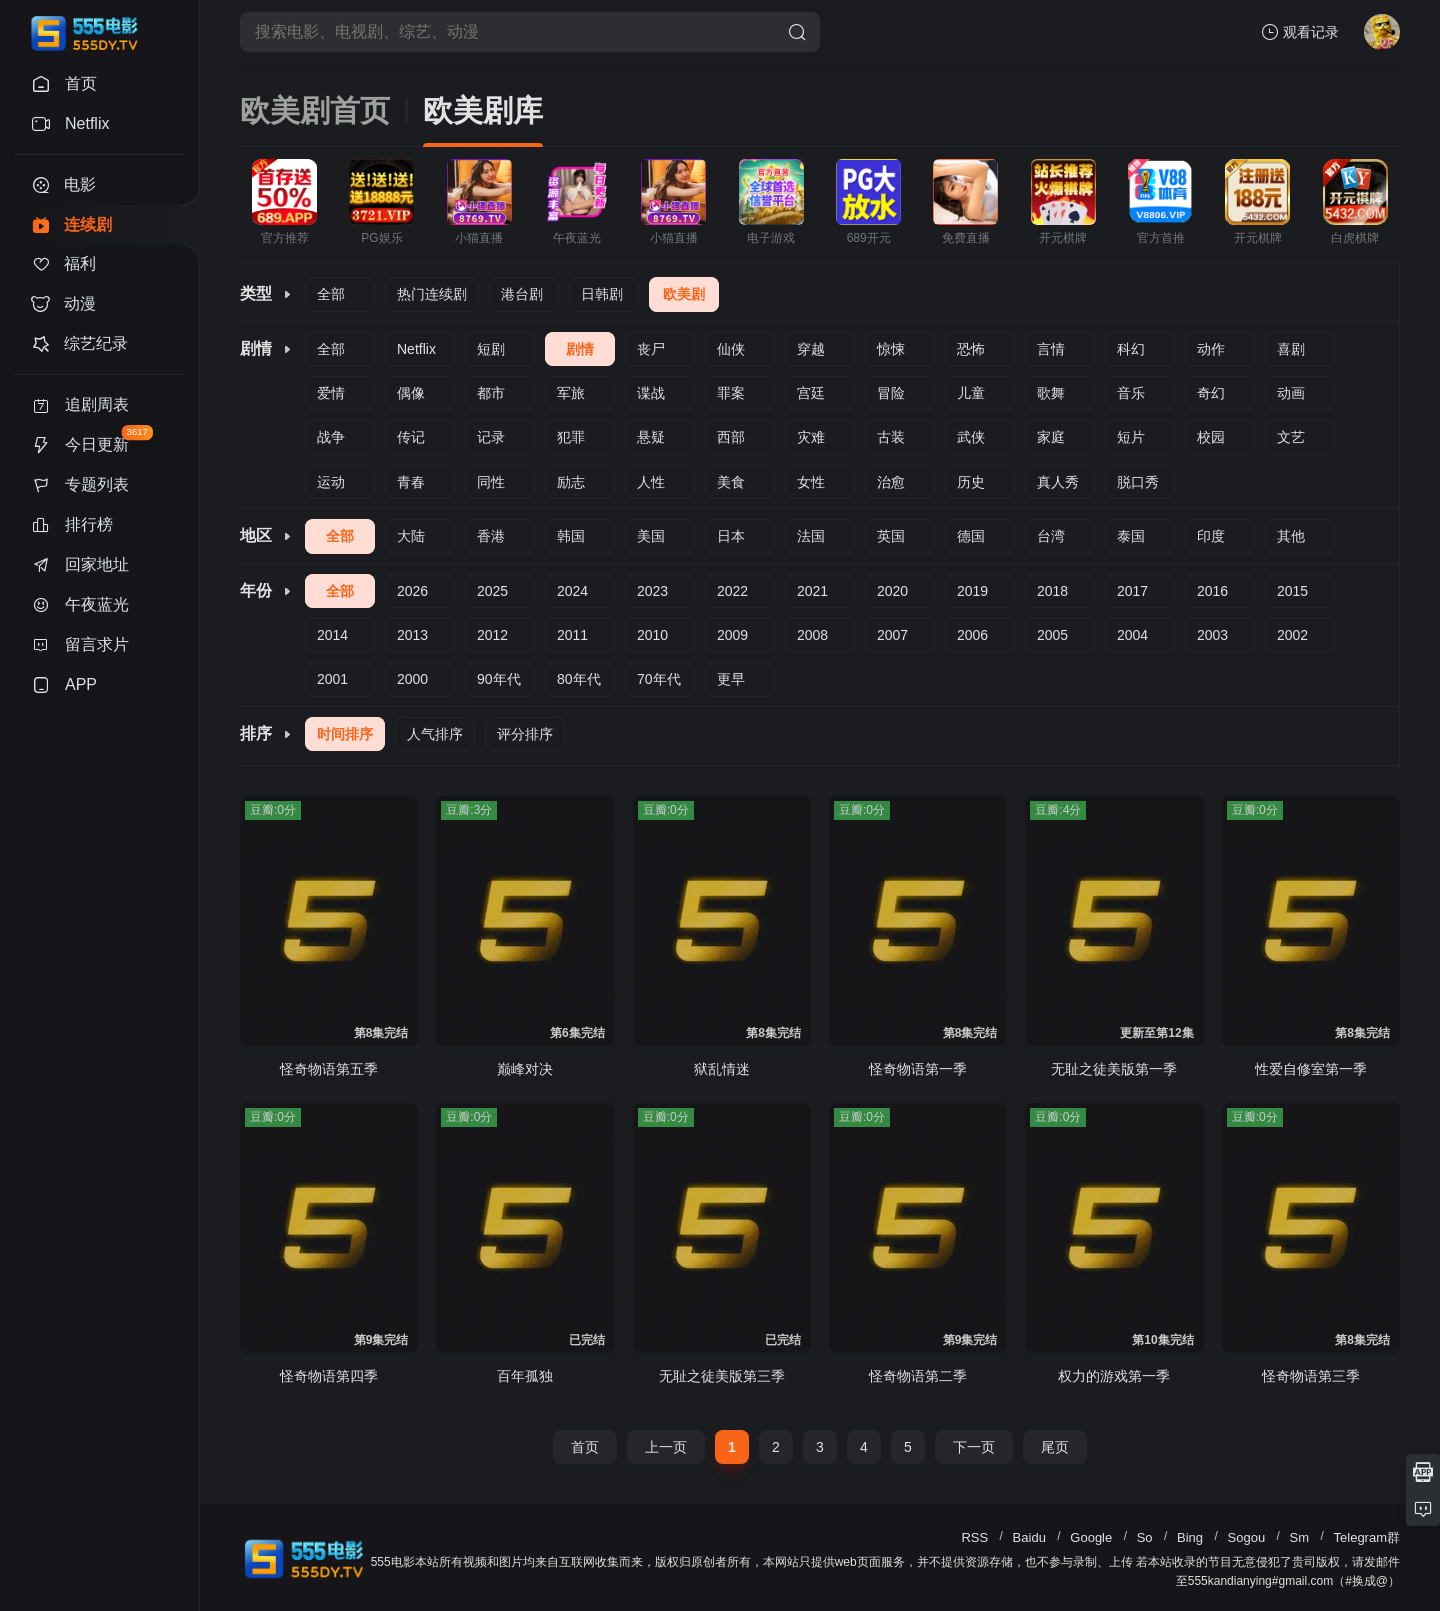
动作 (1211, 349)
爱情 (331, 393)
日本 (731, 536)
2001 (332, 679)
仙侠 (731, 349)
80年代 (579, 679)
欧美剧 (684, 294)
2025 (492, 591)
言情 (1051, 349)
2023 (652, 591)
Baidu (1029, 1537)
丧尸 (651, 349)
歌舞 (1051, 393)
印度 (1211, 536)
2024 (572, 591)
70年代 (659, 679)
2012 (492, 635)
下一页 (974, 1447)
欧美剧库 (483, 110)
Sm (1300, 1537)
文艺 (1291, 437)
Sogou (1247, 1537)
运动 (331, 482)
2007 (892, 635)
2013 (412, 635)
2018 (1052, 591)
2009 (732, 635)
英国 (891, 536)
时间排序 (345, 734)
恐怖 (971, 349)
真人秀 (1058, 482)
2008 (812, 635)
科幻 (1131, 349)
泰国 (1131, 536)
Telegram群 (1367, 1537)
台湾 (1051, 536)
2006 (972, 635)
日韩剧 (602, 294)
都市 (491, 393)
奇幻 (1211, 393)
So (1145, 1537)
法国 (811, 536)
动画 (1291, 393)
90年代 (499, 679)
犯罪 (571, 437)
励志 (571, 482)
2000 (412, 679)
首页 (585, 1447)
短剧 (491, 349)
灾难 (811, 437)
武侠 (971, 437)
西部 (731, 437)
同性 (491, 482)
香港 (491, 536)
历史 (971, 482)
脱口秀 (1138, 482)
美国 (651, 536)
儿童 (971, 393)
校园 (1211, 437)
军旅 (571, 393)
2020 (892, 591)
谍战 (651, 393)
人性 (651, 482)
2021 (812, 591)
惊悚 (891, 349)
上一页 (666, 1447)
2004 (1132, 635)
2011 (572, 635)
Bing (1190, 1537)
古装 (891, 437)
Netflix (416, 349)
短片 (1131, 437)
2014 (332, 635)
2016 (1212, 591)
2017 (1132, 591)
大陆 (411, 536)
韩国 (571, 536)
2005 (1052, 635)
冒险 (891, 393)
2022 (732, 591)
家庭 (1051, 437)
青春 (411, 482)
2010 (652, 635)
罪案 (731, 393)
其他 (1291, 536)
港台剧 (522, 294)
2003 (1212, 635)
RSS (974, 1537)
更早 (731, 679)
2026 (412, 591)
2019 (972, 591)
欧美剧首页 (315, 110)
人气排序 (435, 734)
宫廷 (811, 393)
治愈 (891, 482)
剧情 (580, 349)
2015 (1292, 591)
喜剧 (1291, 349)
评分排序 (525, 734)
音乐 (1131, 393)
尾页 (1055, 1447)
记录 (491, 437)
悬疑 (651, 437)
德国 (971, 536)
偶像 (411, 393)
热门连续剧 (432, 294)
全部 (331, 294)
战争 (331, 437)
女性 (811, 482)
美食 (731, 482)
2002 (1292, 635)
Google (1091, 1537)
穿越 (811, 349)
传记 (411, 437)
